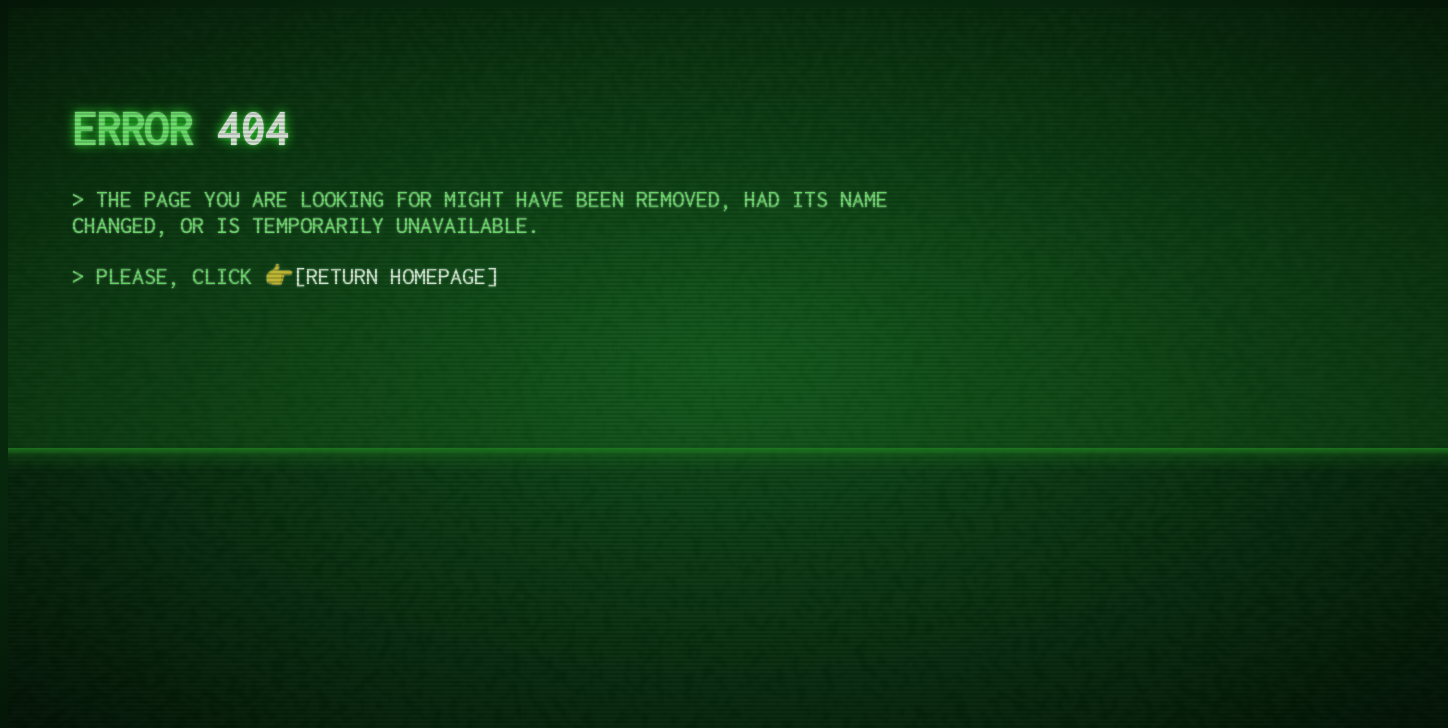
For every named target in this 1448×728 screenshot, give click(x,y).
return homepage (396, 276)
